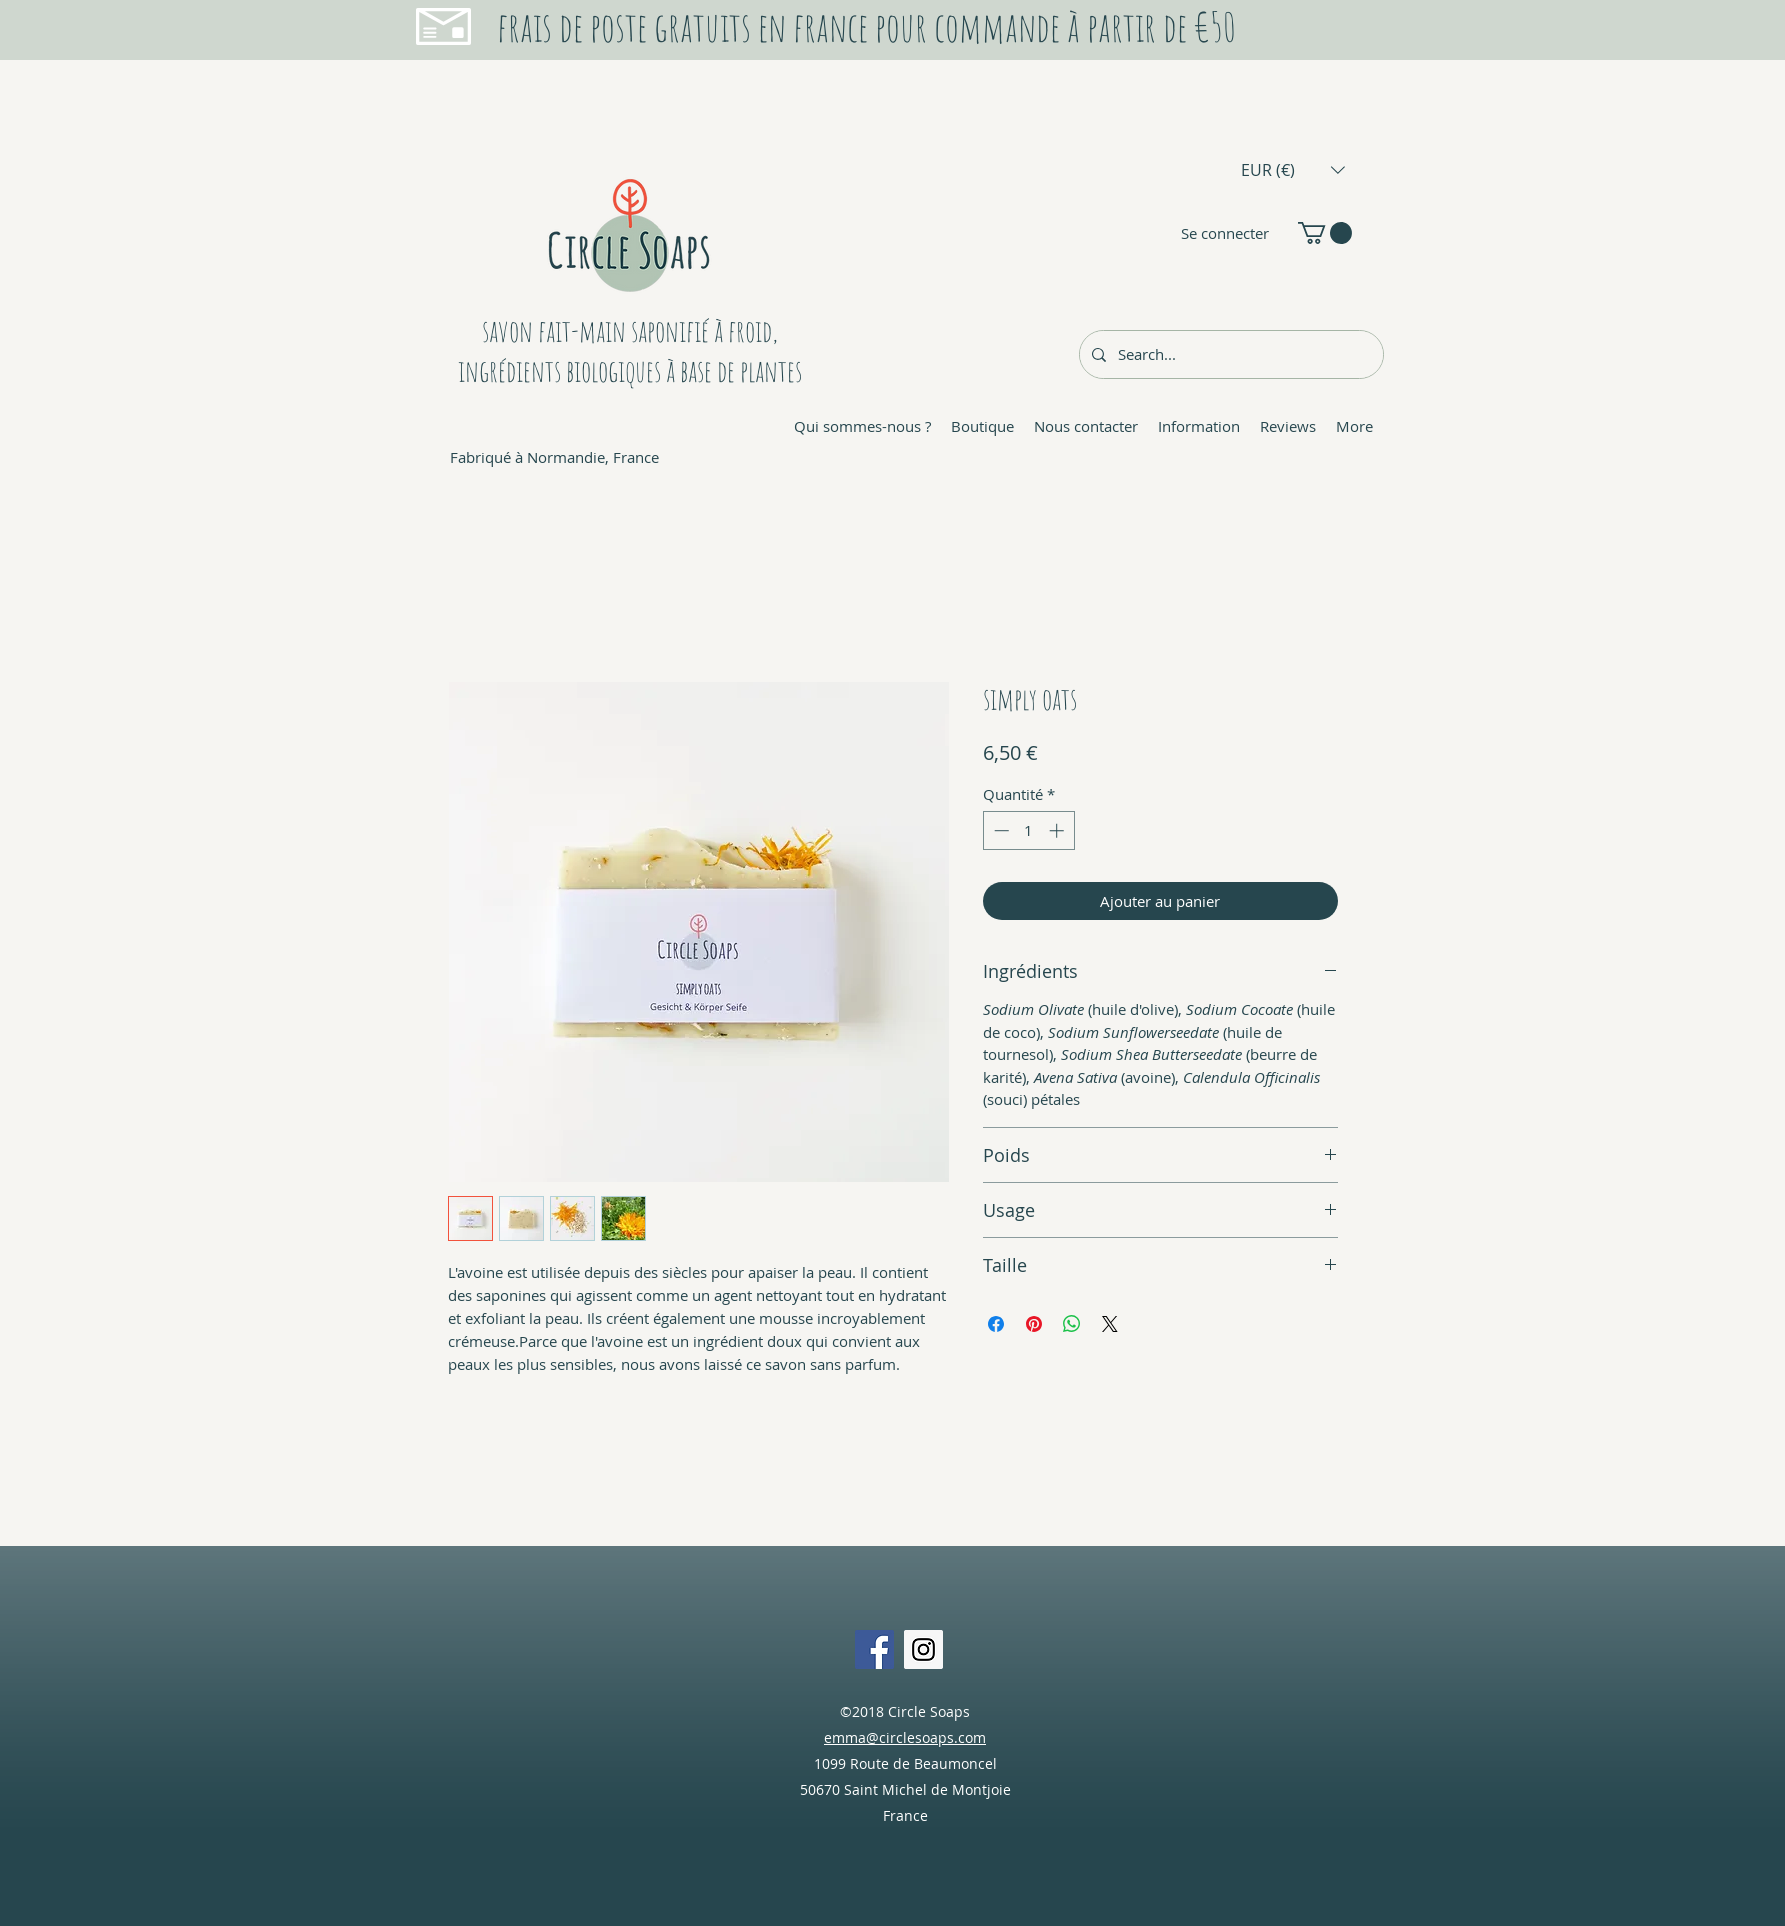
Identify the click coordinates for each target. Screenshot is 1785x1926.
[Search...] (1229, 354)
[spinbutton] (1028, 830)
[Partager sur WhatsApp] (1072, 1324)
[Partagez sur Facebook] (996, 1324)
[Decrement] (999, 830)
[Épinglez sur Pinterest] (1034, 1324)
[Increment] (1058, 830)
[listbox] (1293, 169)
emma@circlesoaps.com (905, 1737)
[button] (1293, 169)
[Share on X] (1110, 1324)
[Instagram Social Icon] (923, 1649)
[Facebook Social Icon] (874, 1649)
